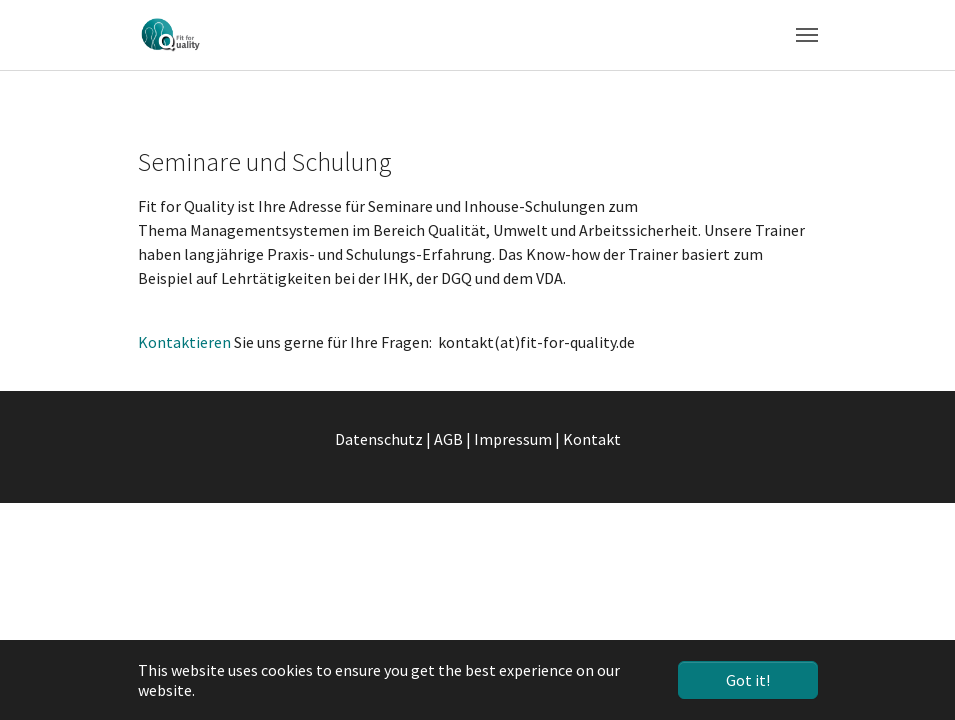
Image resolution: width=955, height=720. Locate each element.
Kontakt (592, 439)
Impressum (513, 439)
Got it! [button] (748, 680)
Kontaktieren (186, 342)
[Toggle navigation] (807, 35)
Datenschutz (379, 439)
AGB (448, 439)
